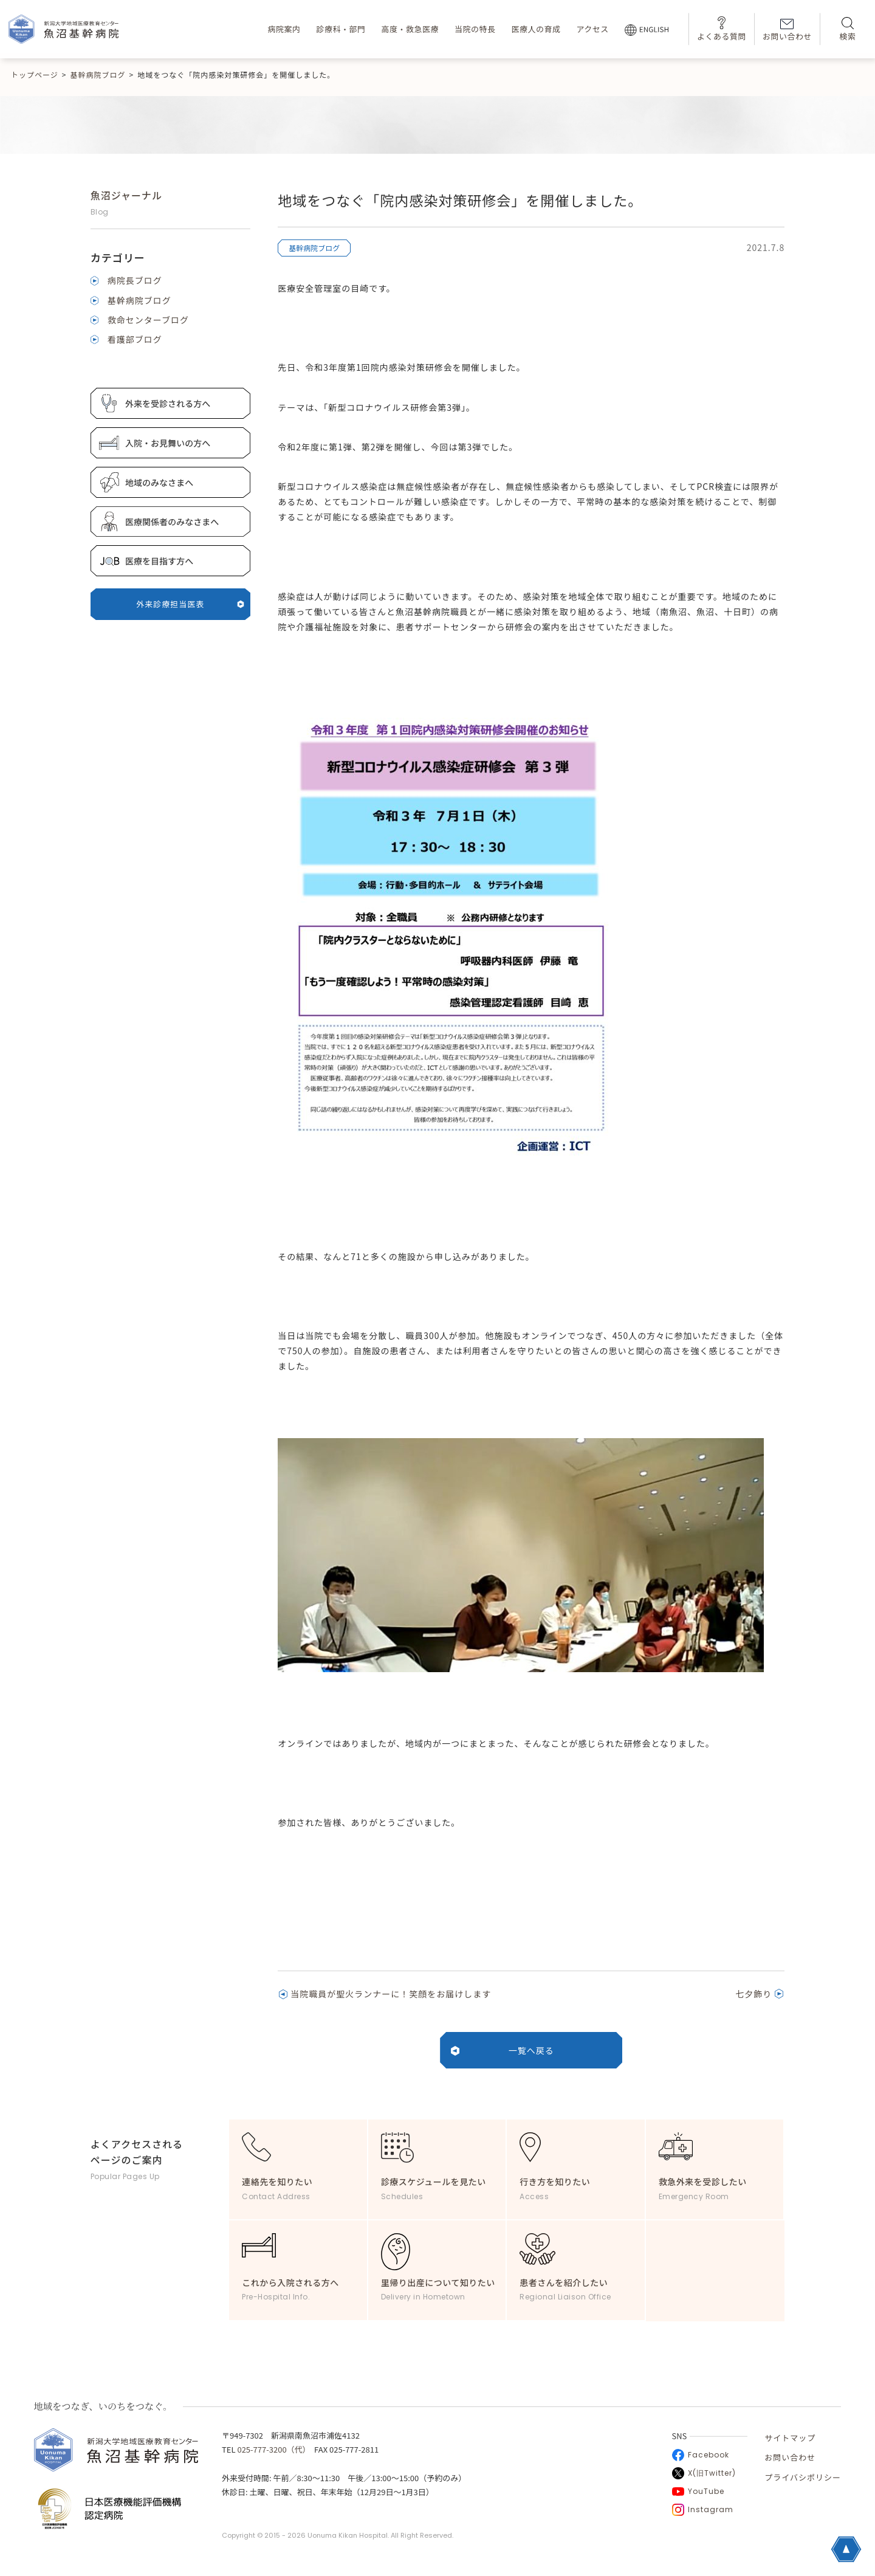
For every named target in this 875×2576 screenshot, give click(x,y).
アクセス (592, 29)
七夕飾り (753, 1994)
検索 (847, 29)
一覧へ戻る (531, 2050)
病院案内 (283, 29)
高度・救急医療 (410, 29)
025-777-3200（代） (271, 2449)
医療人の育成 (535, 29)
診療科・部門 (340, 29)
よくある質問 (721, 28)
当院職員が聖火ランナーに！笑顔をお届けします (390, 1994)
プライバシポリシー (802, 2477)
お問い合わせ (787, 30)
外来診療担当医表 (190, 604)
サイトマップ (789, 2437)
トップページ (34, 74)
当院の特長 (475, 29)
